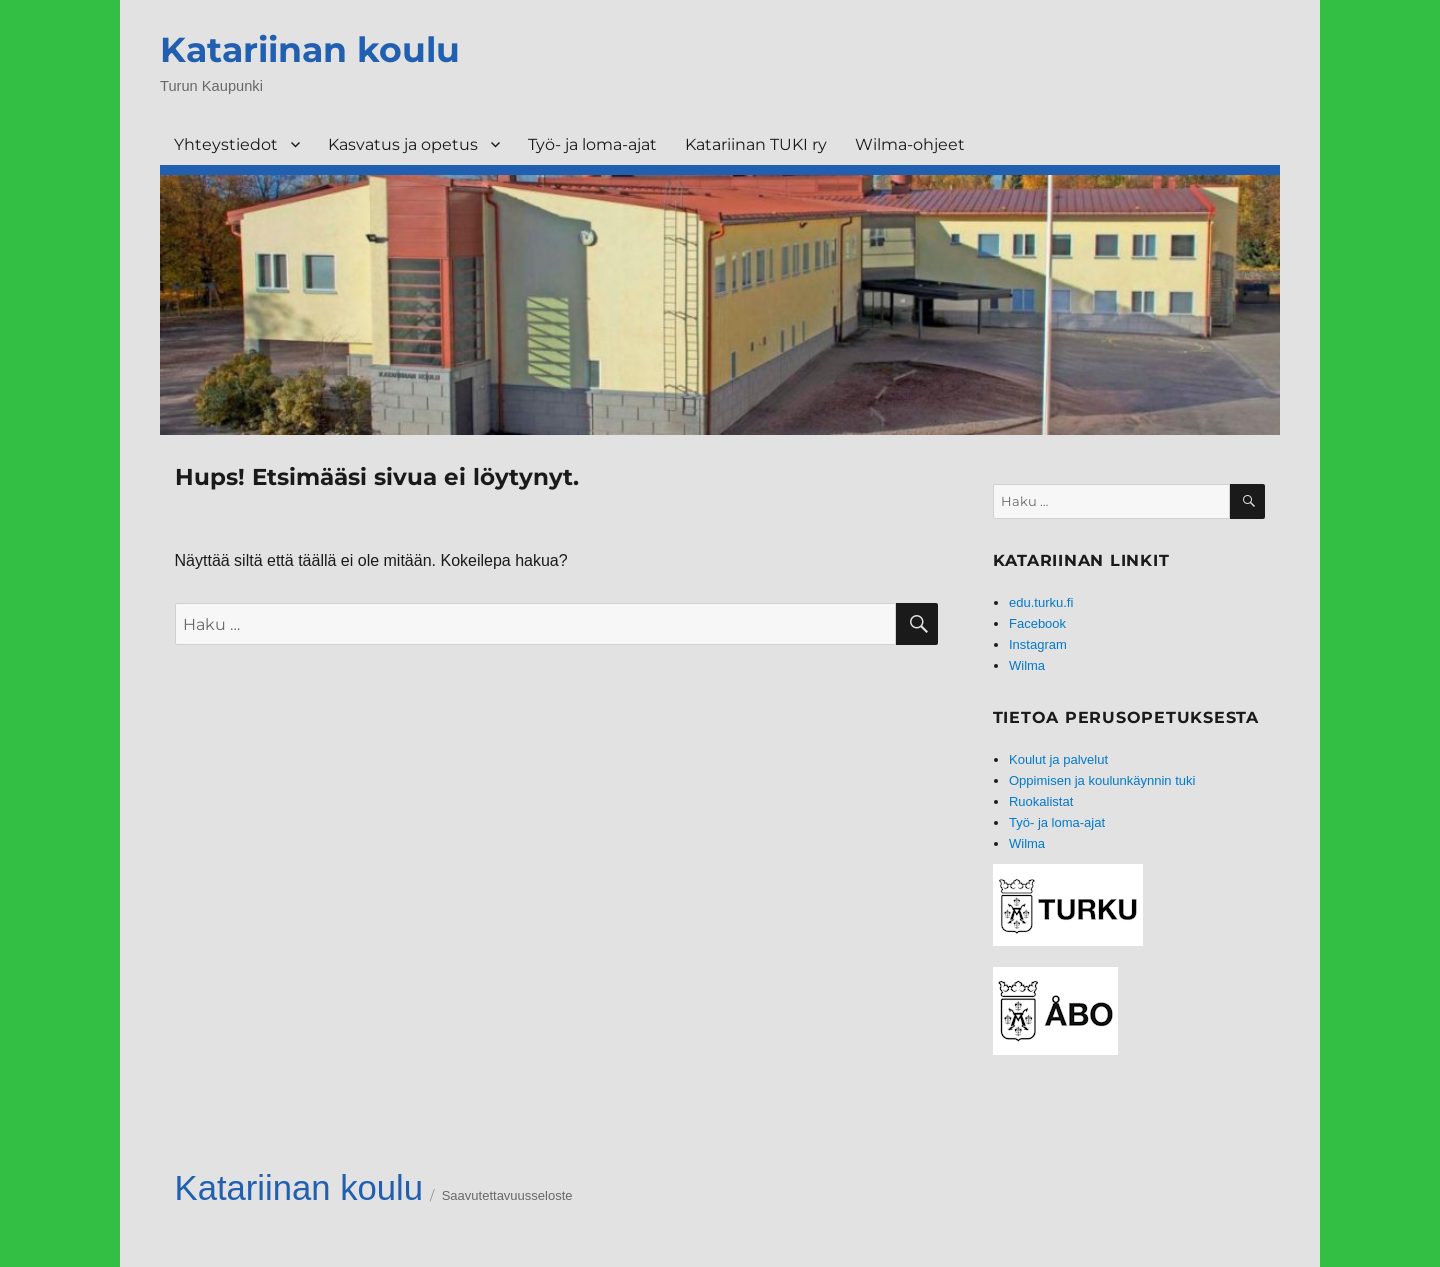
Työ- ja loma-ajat (592, 144)
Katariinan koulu (310, 49)
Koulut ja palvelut (1058, 759)
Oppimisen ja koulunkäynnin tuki (1102, 780)
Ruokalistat (1041, 801)
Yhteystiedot (226, 144)
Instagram (1038, 644)
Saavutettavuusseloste (507, 1195)
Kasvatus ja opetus (403, 144)
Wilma (1027, 665)
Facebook (1037, 623)
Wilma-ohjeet (910, 144)
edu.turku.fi (1041, 602)
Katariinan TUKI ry (756, 144)
